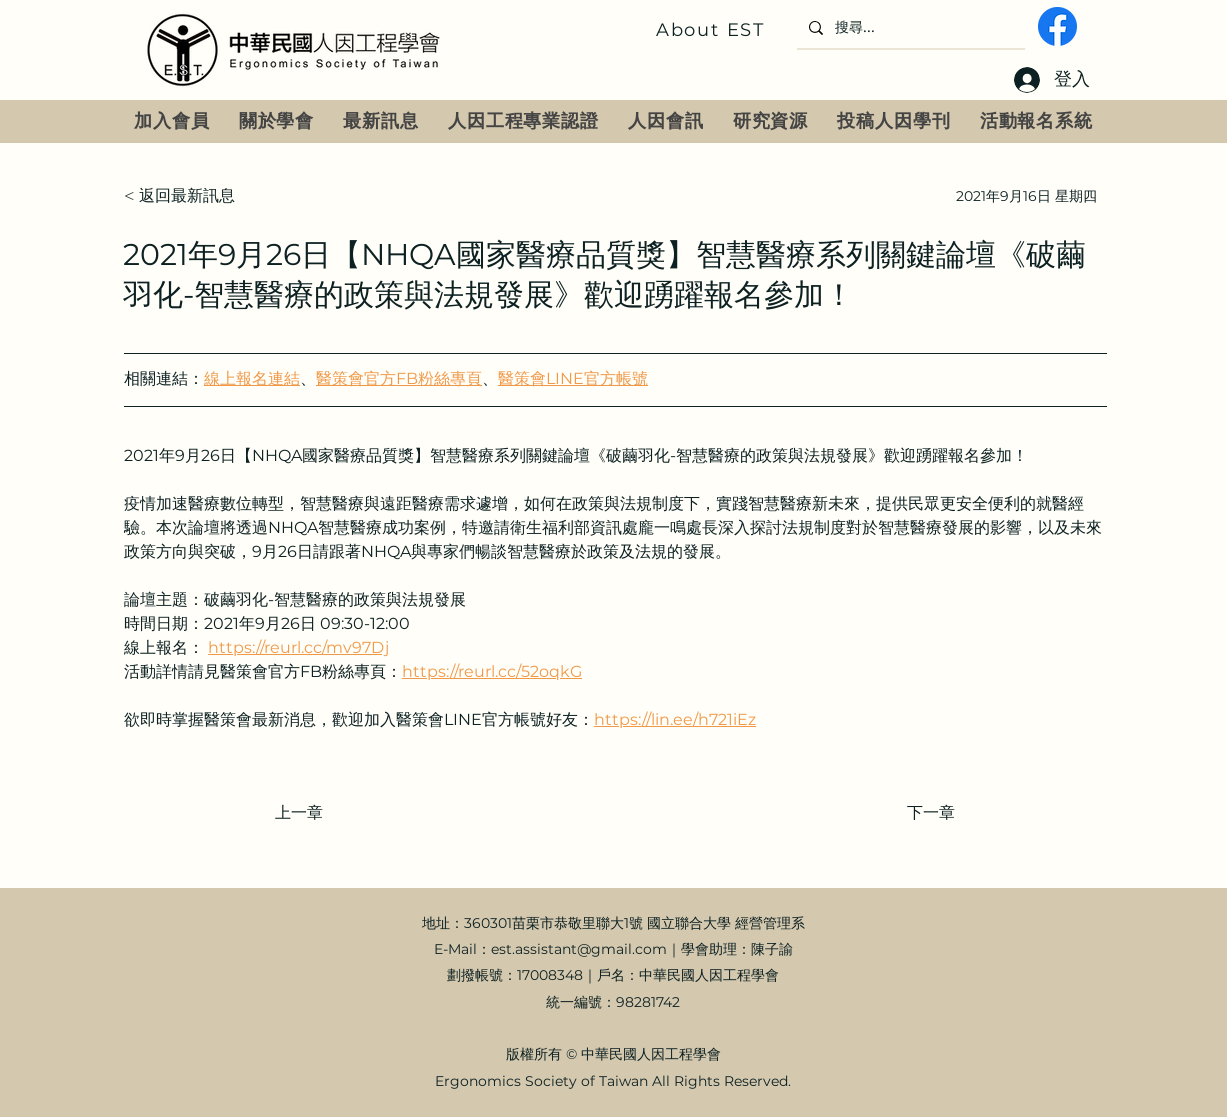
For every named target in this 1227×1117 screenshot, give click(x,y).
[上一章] (341, 813)
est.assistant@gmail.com (579, 949)
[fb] (1057, 26)
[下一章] (905, 813)
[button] (276, 121)
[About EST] (713, 30)
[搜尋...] (909, 27)
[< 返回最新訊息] (190, 196)
